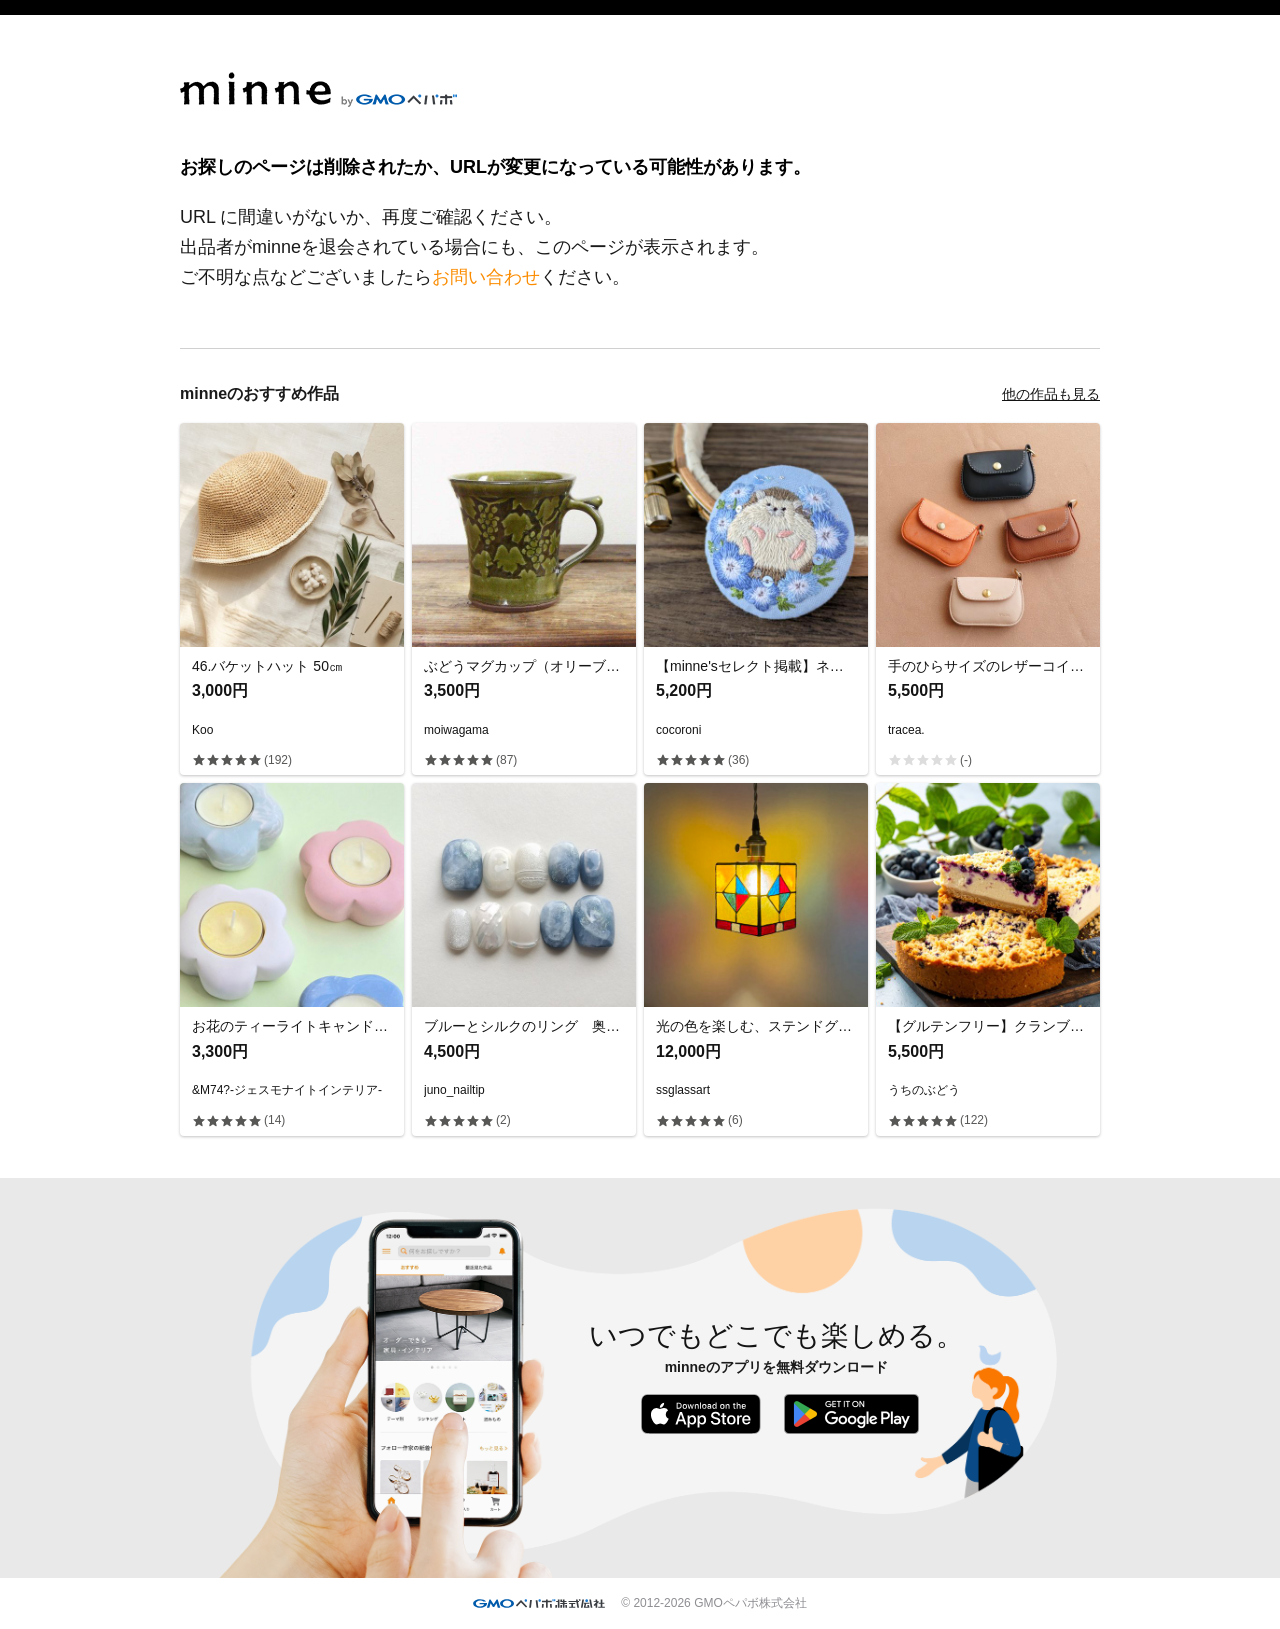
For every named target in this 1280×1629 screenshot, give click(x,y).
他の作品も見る (1051, 394)
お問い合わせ (486, 277)
